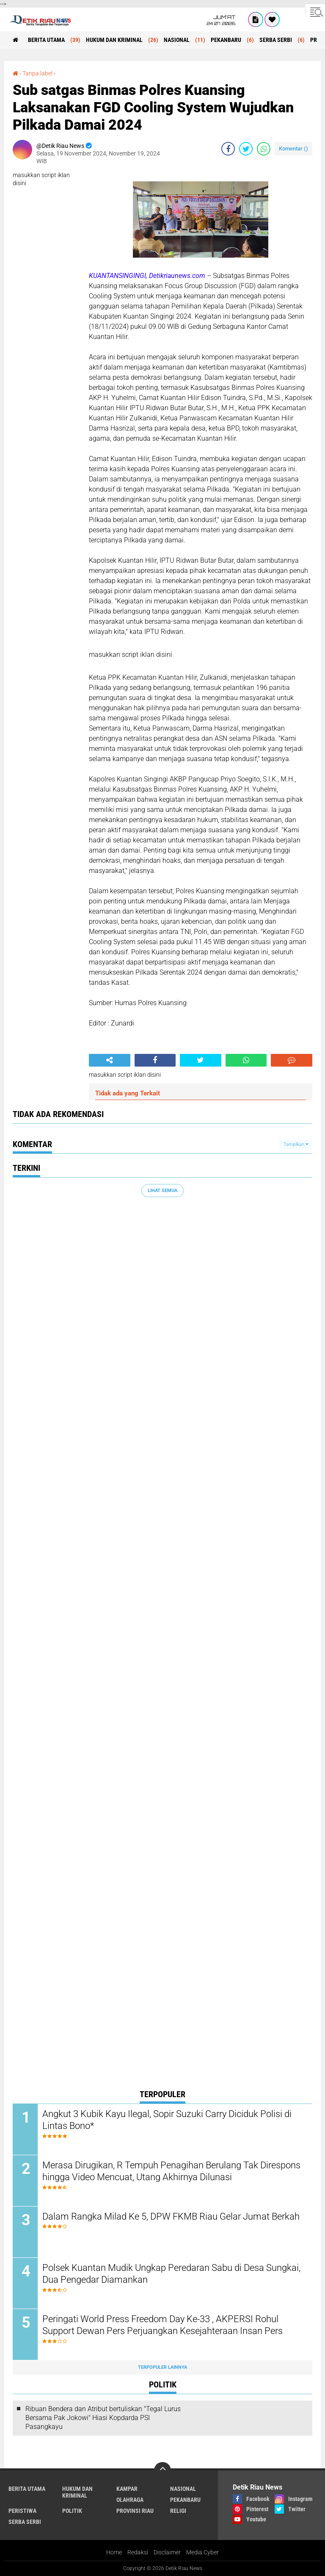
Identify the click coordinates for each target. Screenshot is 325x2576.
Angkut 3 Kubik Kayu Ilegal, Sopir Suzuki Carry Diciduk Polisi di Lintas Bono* (167, 2120)
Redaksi (137, 2552)
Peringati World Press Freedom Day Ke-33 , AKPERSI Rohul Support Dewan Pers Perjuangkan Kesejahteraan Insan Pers (162, 2325)
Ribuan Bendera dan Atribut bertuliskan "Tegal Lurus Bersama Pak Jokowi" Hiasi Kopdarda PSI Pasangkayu (103, 2418)
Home (114, 2552)
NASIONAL (177, 39)
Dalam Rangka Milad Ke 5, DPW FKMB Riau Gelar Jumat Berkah (171, 2216)
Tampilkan (296, 1144)
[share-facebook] (228, 149)
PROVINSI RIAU (135, 2510)
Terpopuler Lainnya (162, 2367)
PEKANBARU (226, 39)
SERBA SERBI (275, 39)
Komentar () (293, 148)
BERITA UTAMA (46, 39)
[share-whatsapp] (263, 149)
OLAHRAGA (129, 2499)
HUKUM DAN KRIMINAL (114, 39)
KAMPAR (127, 2488)
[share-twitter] (246, 149)
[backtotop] (162, 2470)
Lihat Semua (162, 1190)
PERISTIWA (22, 2510)
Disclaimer (167, 2552)
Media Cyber (202, 2552)
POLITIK (72, 2510)
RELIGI (178, 2510)
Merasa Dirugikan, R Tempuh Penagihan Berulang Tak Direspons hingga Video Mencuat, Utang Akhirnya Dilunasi (171, 2171)
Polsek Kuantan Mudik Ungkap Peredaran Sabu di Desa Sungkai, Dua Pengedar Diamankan (171, 2273)
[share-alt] (109, 1060)
